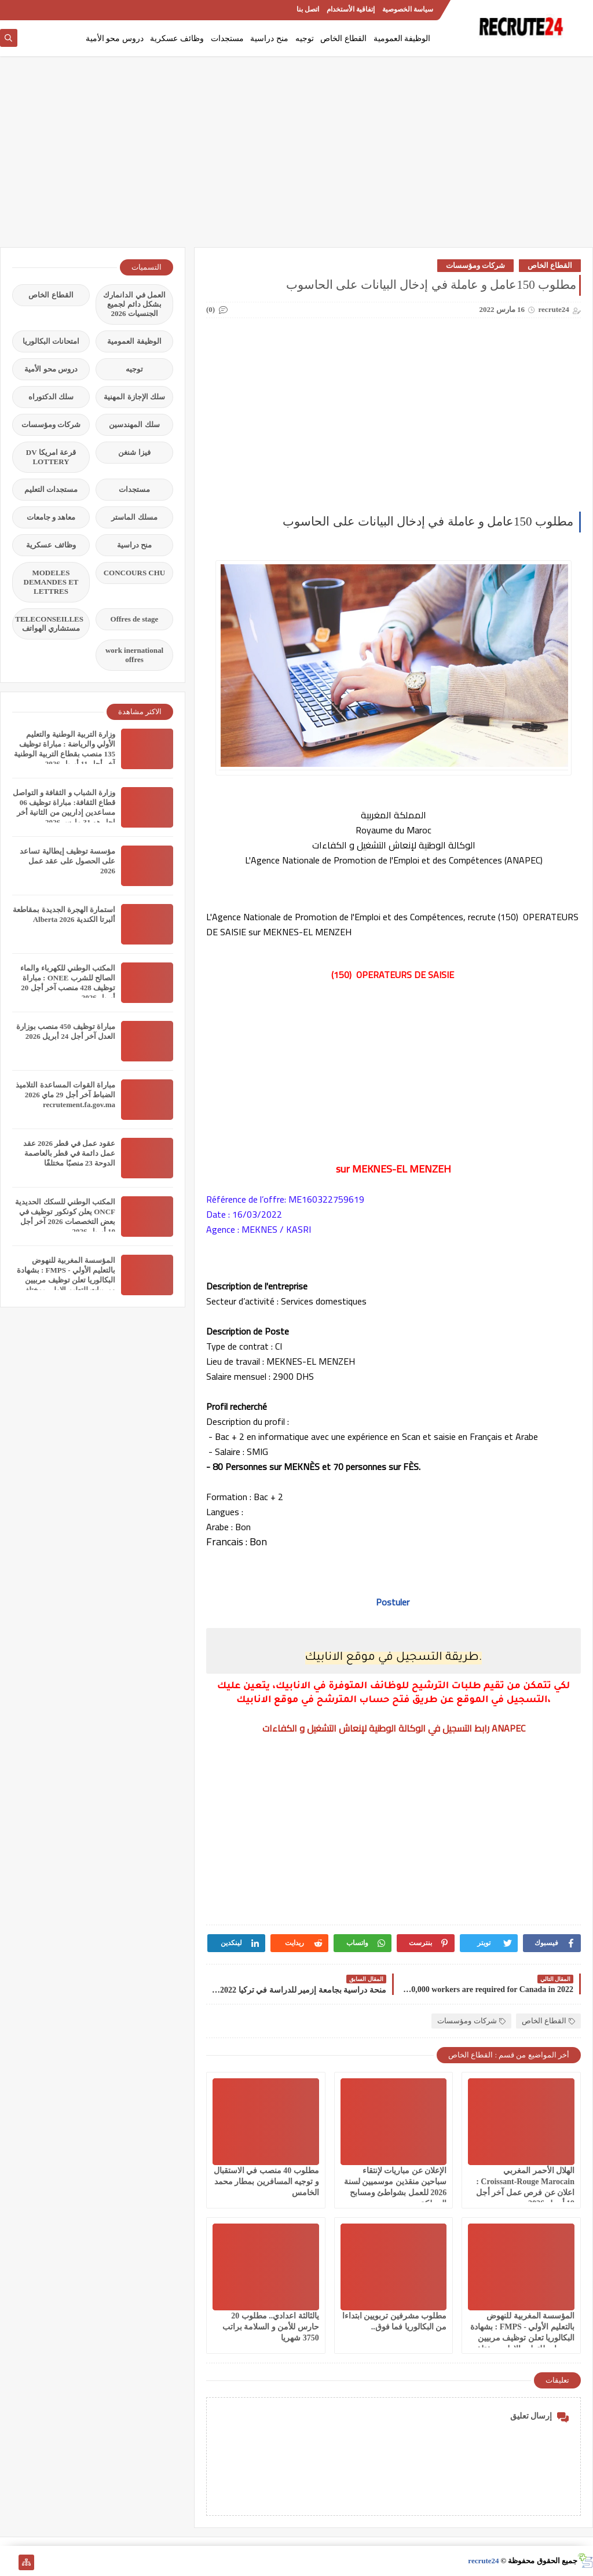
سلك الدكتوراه (51, 396)
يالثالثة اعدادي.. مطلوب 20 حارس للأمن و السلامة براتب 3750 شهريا (270, 2327)
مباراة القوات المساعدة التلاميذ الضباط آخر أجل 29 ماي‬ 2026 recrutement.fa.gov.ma (65, 1095)
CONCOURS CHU (135, 572)
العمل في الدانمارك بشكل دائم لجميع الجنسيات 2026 (134, 304)
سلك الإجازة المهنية (134, 396)
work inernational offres (134, 655)
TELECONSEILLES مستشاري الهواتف (49, 624)
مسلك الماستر (134, 517)
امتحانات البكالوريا (51, 341)
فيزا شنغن (134, 452)
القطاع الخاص (343, 38)
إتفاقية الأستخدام (351, 9)
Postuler (394, 1602)
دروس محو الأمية (115, 38)
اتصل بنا (307, 9)
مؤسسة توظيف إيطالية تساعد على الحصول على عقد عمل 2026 (67, 861)
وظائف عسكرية (177, 38)
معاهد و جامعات (51, 517)
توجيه (304, 38)
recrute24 (483, 2560)
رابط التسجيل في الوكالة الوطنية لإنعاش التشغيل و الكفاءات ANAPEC (393, 1728)
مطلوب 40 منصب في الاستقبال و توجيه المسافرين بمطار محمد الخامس (266, 2181)
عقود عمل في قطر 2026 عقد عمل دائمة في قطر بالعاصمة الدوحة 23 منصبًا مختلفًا (69, 1153)
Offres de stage (135, 619)
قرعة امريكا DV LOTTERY (51, 457)
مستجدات (227, 38)
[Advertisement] (296, 157)
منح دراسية (269, 38)
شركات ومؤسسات (475, 265)
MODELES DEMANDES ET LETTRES (51, 582)
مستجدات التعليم (51, 489)
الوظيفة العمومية (402, 38)
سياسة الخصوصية (407, 9)
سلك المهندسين (134, 424)
